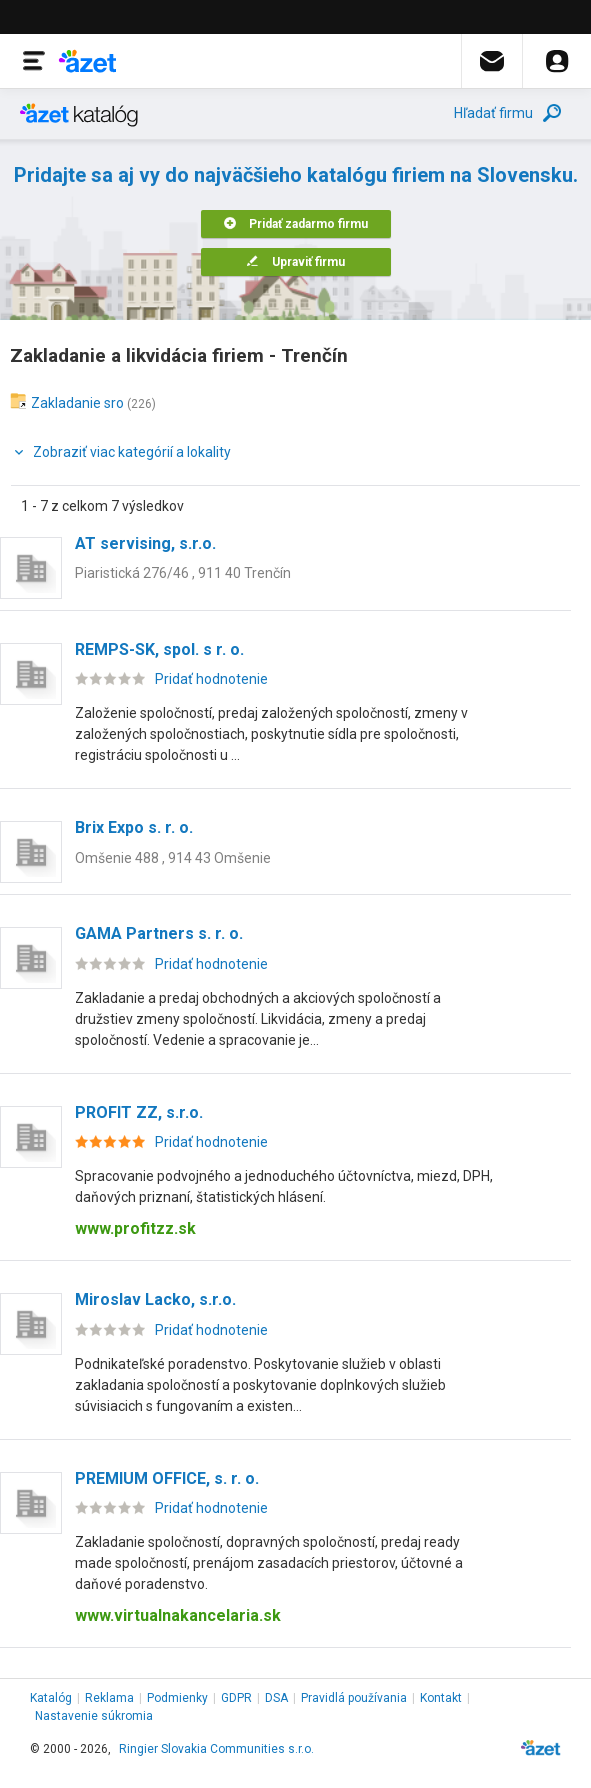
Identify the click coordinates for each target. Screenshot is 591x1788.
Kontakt (441, 1698)
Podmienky (177, 1698)
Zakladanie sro (77, 403)
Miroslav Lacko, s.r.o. (155, 1299)
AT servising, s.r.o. (145, 543)
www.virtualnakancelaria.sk (178, 1615)
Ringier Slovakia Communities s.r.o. (216, 1749)
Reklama (109, 1698)
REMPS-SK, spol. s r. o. (159, 649)
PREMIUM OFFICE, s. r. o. (167, 1478)
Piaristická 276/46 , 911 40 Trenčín (183, 573)
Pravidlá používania (354, 1698)
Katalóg (51, 1698)
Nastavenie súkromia (94, 1716)
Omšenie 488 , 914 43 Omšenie (173, 858)
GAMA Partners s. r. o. (159, 933)
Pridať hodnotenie (211, 679)
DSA (276, 1698)
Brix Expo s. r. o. (134, 827)
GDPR (236, 1698)
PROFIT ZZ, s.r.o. (139, 1112)
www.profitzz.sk (135, 1228)
